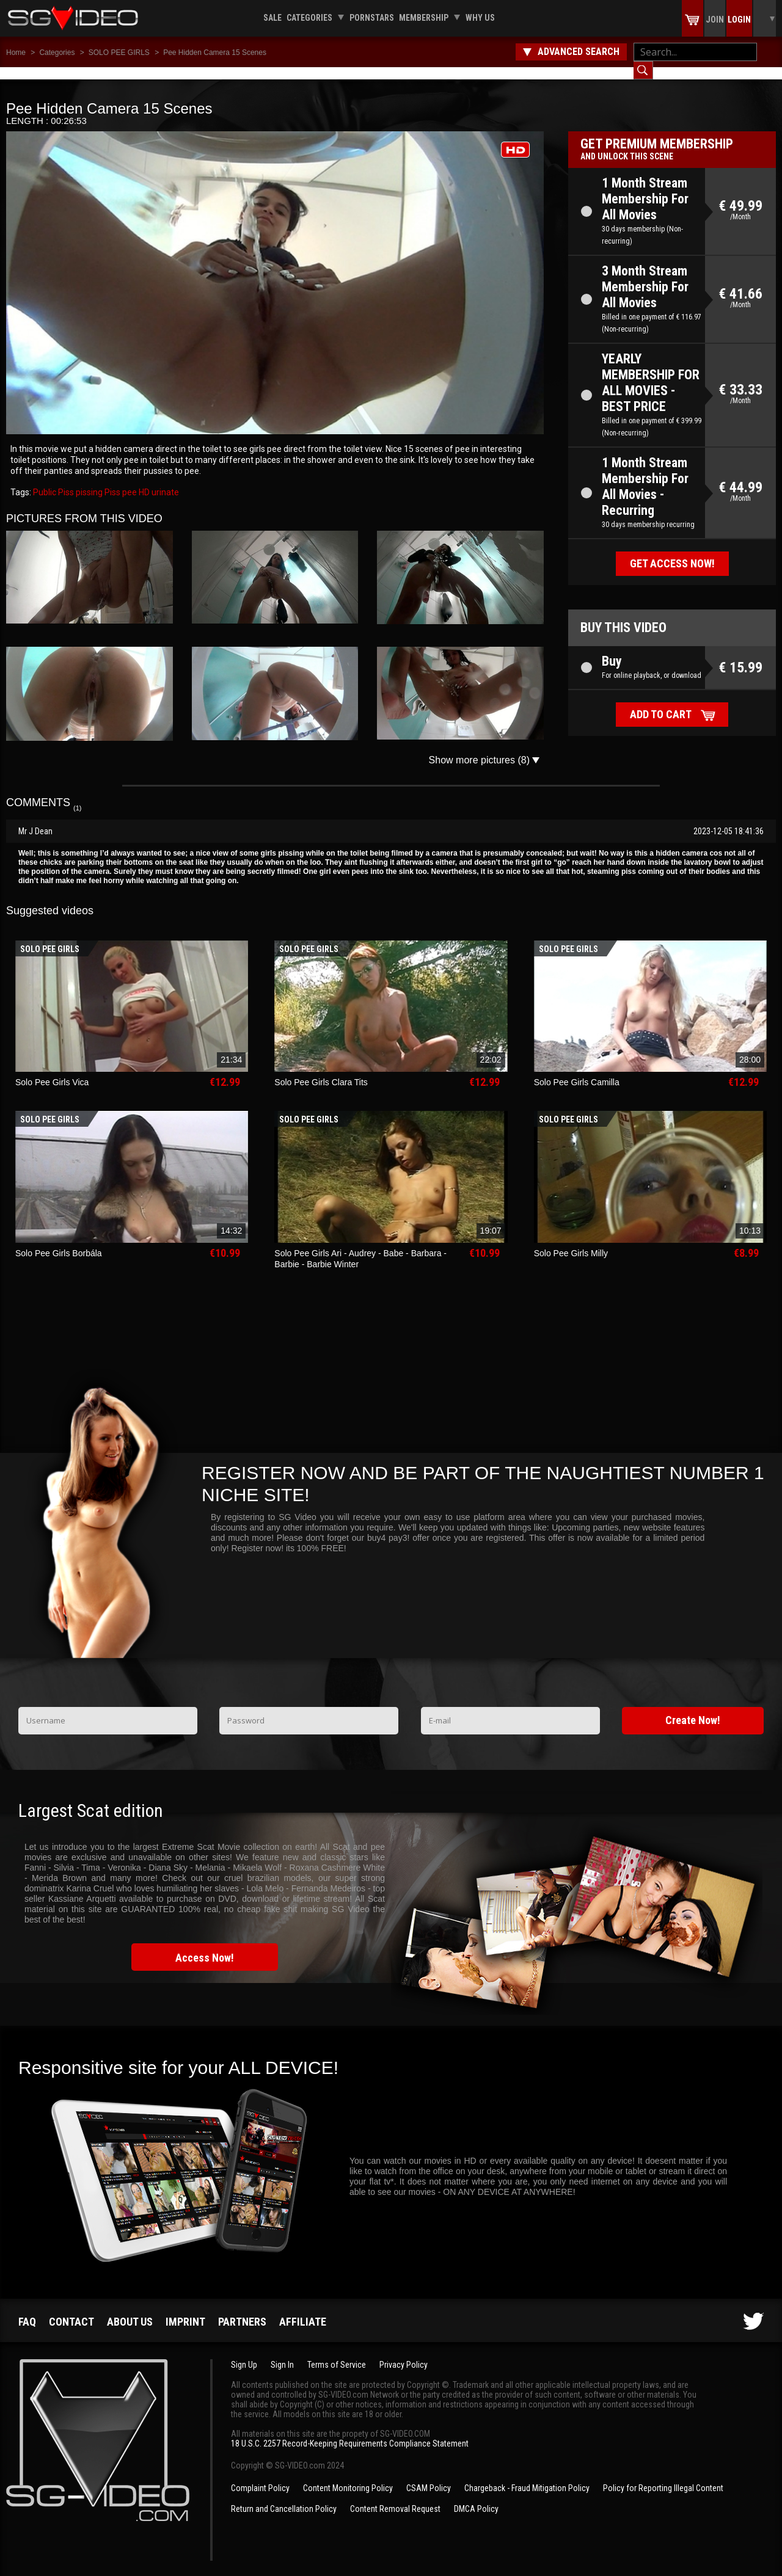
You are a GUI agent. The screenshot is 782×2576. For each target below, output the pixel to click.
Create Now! (692, 1707)
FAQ (27, 2309)
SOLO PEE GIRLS (119, 52)
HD (143, 480)
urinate (164, 480)
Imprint (185, 2309)
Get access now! (672, 551)
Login (739, 19)
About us (130, 2309)
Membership (423, 18)
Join (715, 19)
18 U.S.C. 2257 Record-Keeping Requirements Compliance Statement (350, 2431)
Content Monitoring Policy (348, 2476)
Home (16, 52)
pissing (88, 480)
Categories (309, 18)
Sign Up (244, 2352)
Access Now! (204, 1945)
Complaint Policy (260, 2476)
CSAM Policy (428, 2476)
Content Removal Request (395, 2496)
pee (128, 480)
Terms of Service (336, 2352)
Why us (480, 18)
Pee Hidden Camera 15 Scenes (214, 52)
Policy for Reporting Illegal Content (663, 2476)
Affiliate (302, 2309)
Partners (242, 2309)
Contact (71, 2309)
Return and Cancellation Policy (284, 2496)
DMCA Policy (476, 2496)
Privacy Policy (403, 2352)
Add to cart (661, 702)
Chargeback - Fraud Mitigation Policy (527, 2476)
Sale (272, 18)
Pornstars (371, 18)
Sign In (282, 2352)
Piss (111, 480)
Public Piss (53, 480)
